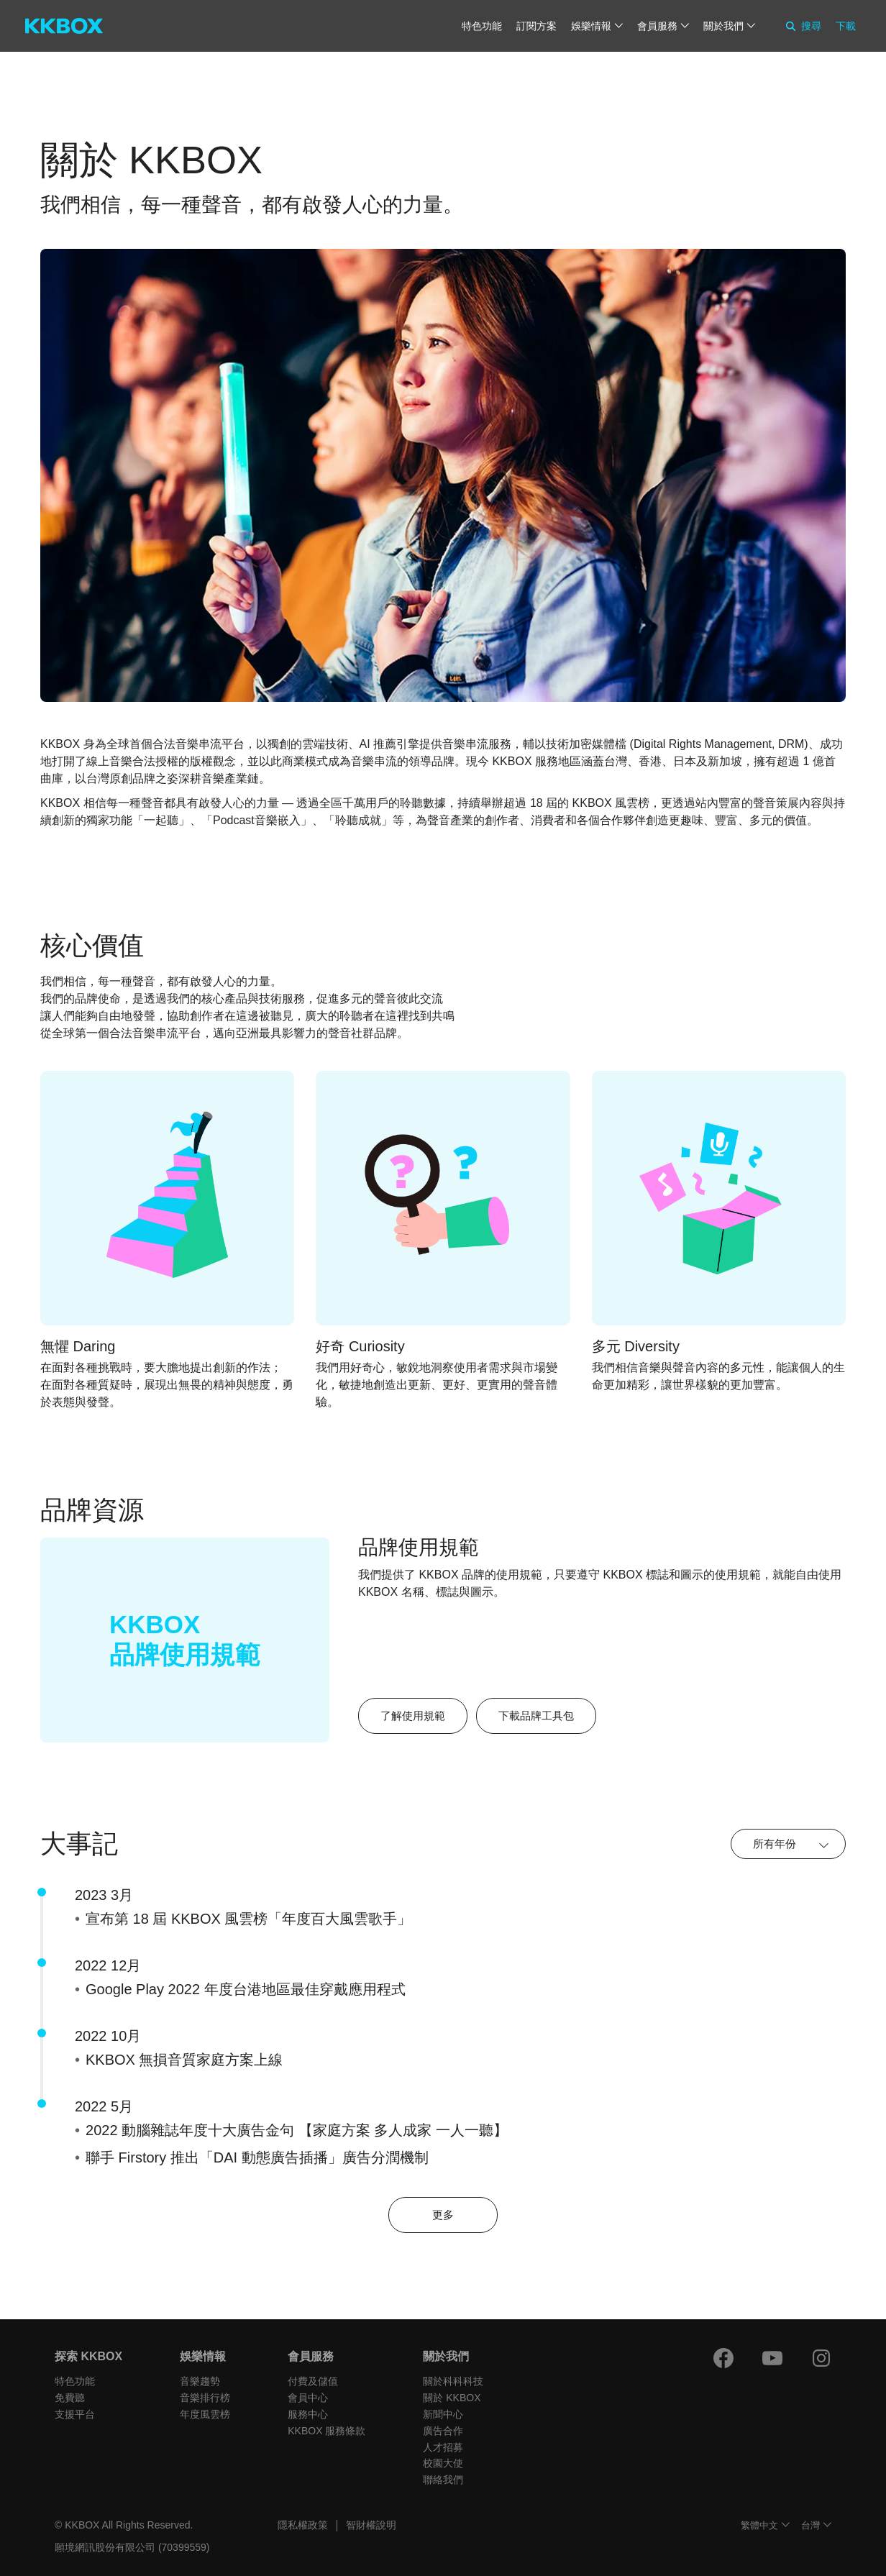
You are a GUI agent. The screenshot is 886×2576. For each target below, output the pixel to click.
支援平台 (75, 2414)
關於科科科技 (453, 2381)
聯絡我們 (443, 2479)
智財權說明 (371, 2525)
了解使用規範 (412, 1715)
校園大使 (443, 2463)
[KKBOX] (64, 26)
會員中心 (308, 2397)
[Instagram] (821, 2358)
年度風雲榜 (205, 2414)
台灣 (810, 2525)
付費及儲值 (313, 2381)
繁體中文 (759, 2525)
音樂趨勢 (200, 2381)
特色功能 (482, 26)
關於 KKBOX (451, 2397)
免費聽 (70, 2397)
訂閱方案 (536, 26)
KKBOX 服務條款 (326, 2430)
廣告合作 (443, 2430)
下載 (846, 26)
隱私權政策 (303, 2525)
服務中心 (308, 2414)
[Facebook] (723, 2358)
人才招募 (443, 2447)
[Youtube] (772, 2358)
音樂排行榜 (205, 2397)
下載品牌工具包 (536, 1715)
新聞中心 (443, 2414)
